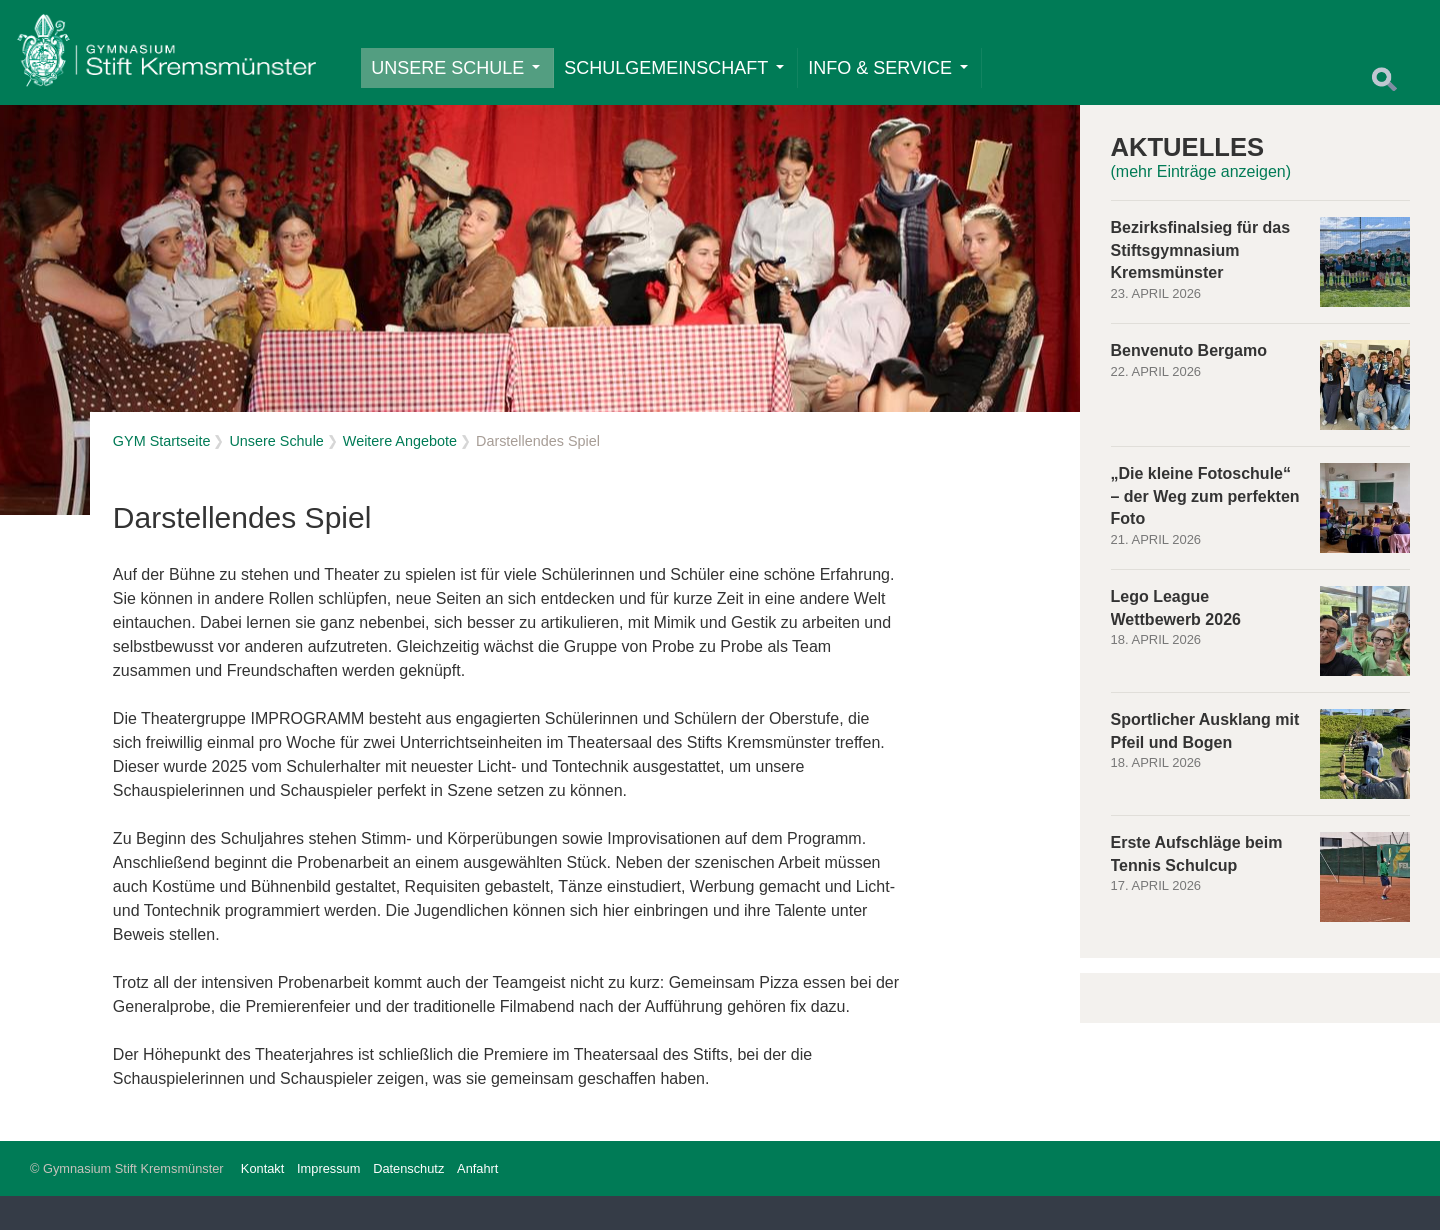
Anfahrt (477, 1202)
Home (181, 66)
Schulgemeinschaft (689, 79)
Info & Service (903, 79)
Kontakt (262, 1202)
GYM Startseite (162, 476)
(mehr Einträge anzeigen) (1201, 206)
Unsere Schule (470, 79)
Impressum (328, 1202)
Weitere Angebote (400, 476)
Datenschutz (408, 1202)
